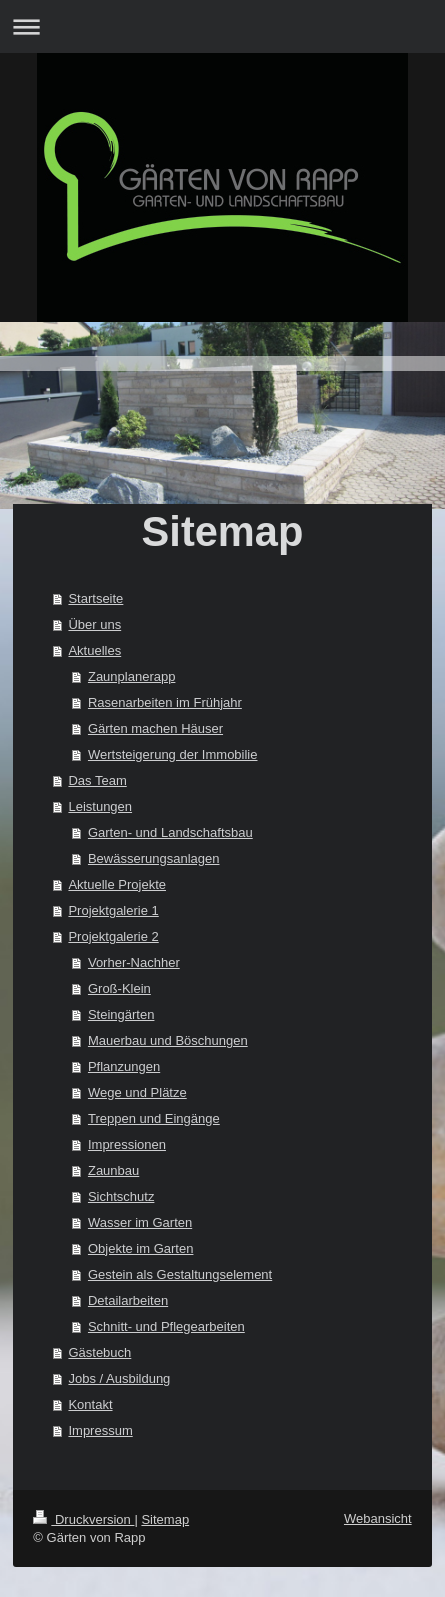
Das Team (97, 780)
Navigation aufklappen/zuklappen (222, 26)
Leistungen (100, 806)
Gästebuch (99, 1352)
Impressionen (127, 1144)
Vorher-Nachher (134, 962)
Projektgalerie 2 (113, 936)
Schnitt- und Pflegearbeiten (166, 1326)
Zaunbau (113, 1170)
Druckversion (83, 1519)
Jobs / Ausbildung (119, 1378)
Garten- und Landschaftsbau (170, 832)
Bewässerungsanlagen (154, 858)
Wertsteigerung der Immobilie (173, 754)
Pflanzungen (124, 1066)
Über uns (94, 624)
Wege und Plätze (137, 1092)
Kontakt (90, 1404)
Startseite (95, 598)
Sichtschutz (121, 1196)
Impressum (100, 1430)
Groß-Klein (119, 988)
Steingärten (121, 1014)
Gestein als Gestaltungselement (180, 1274)
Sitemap (165, 1519)
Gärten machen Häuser (155, 728)
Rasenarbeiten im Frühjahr (165, 702)
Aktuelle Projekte (117, 884)
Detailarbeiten (128, 1300)
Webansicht (378, 1518)
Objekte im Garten (141, 1248)
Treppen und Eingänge (154, 1118)
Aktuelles (94, 650)
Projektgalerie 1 (113, 910)
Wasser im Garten (140, 1222)
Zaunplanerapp (131, 676)
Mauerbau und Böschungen (168, 1040)
